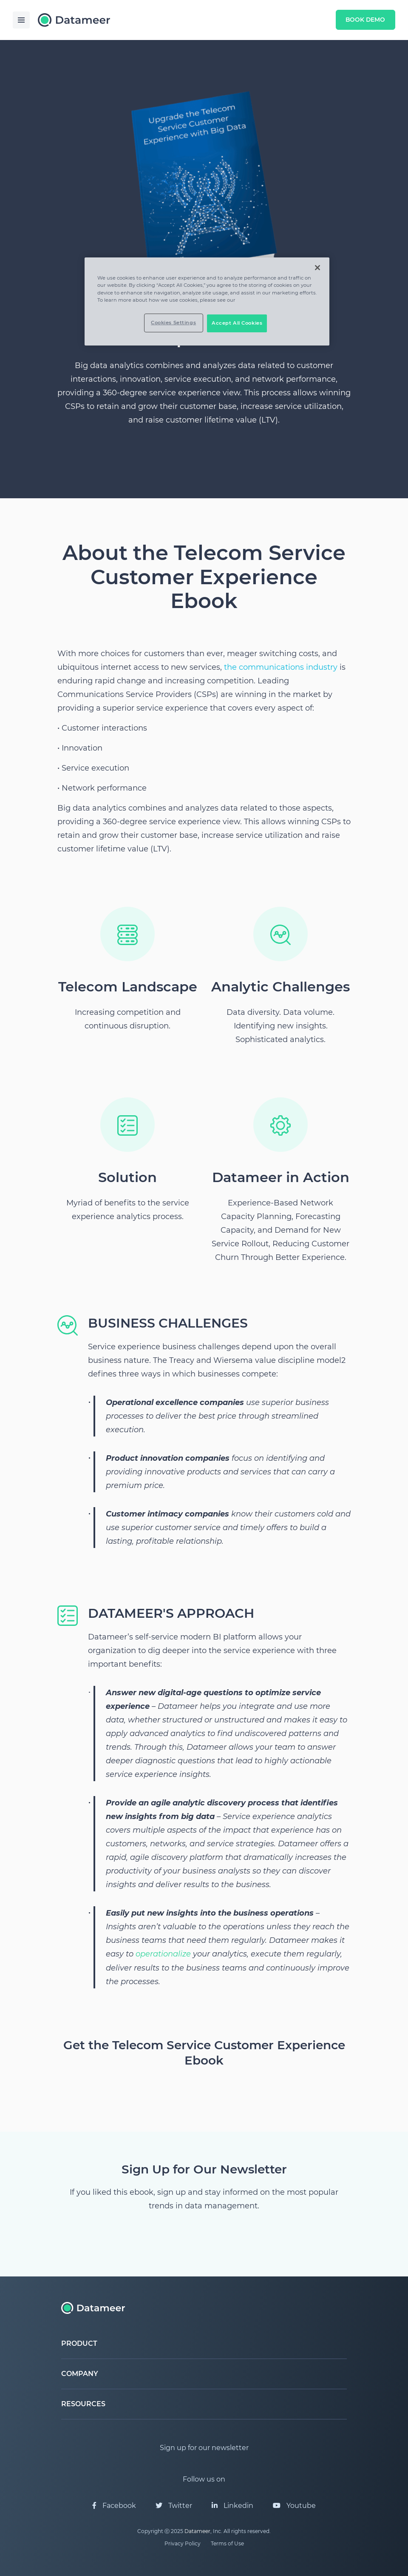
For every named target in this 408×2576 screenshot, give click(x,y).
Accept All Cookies (237, 323)
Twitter (174, 2506)
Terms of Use (227, 2543)
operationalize (163, 1954)
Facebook (114, 2506)
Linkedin (232, 2506)
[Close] (317, 267)
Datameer (197, 2531)
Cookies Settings (173, 323)
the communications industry (280, 667)
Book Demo (364, 20)
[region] (207, 301)
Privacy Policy (182, 2543)
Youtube (294, 2506)
